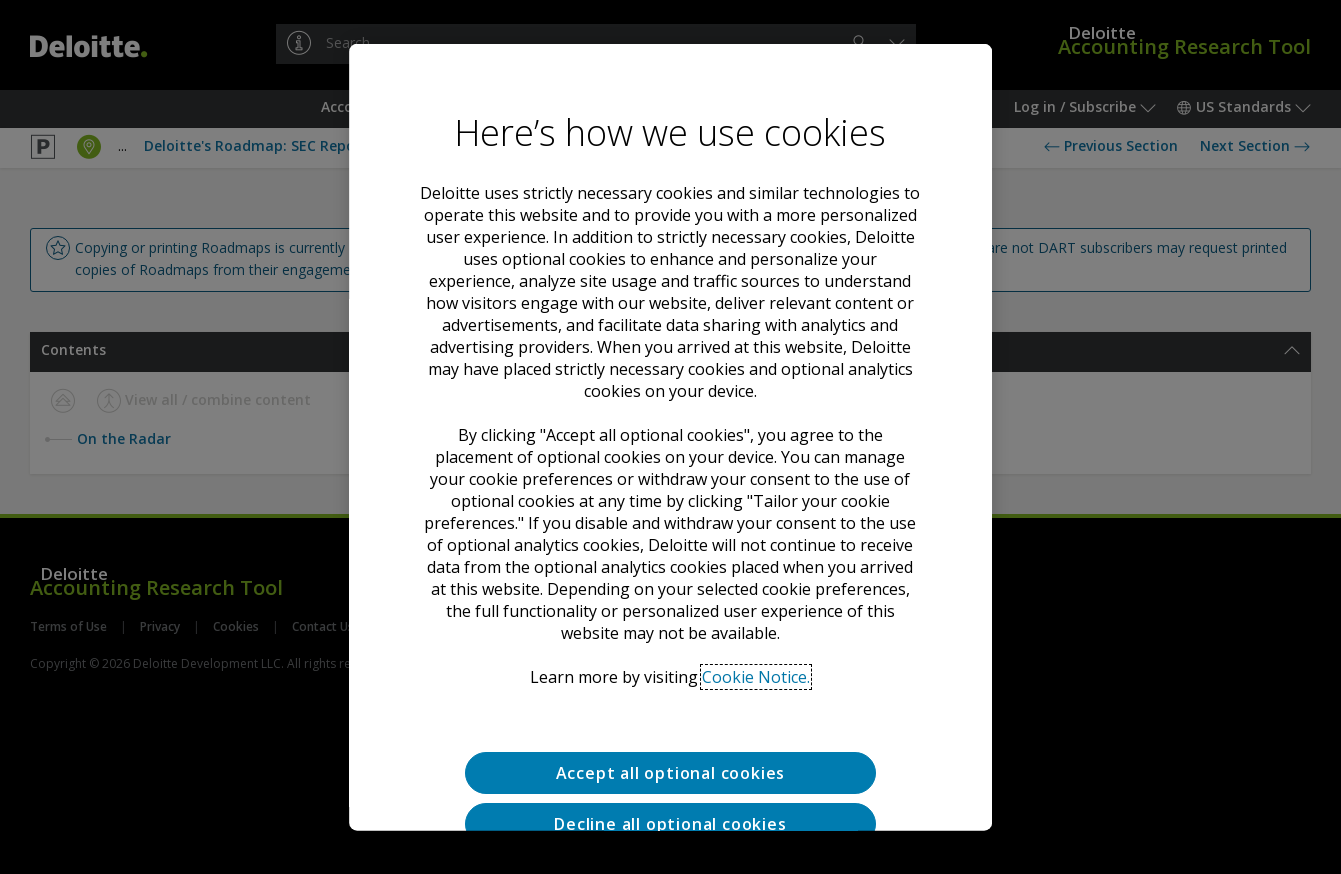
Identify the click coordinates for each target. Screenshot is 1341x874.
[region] (671, 437)
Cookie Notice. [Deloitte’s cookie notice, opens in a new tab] (756, 677)
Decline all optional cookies (670, 823)
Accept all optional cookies (671, 773)
